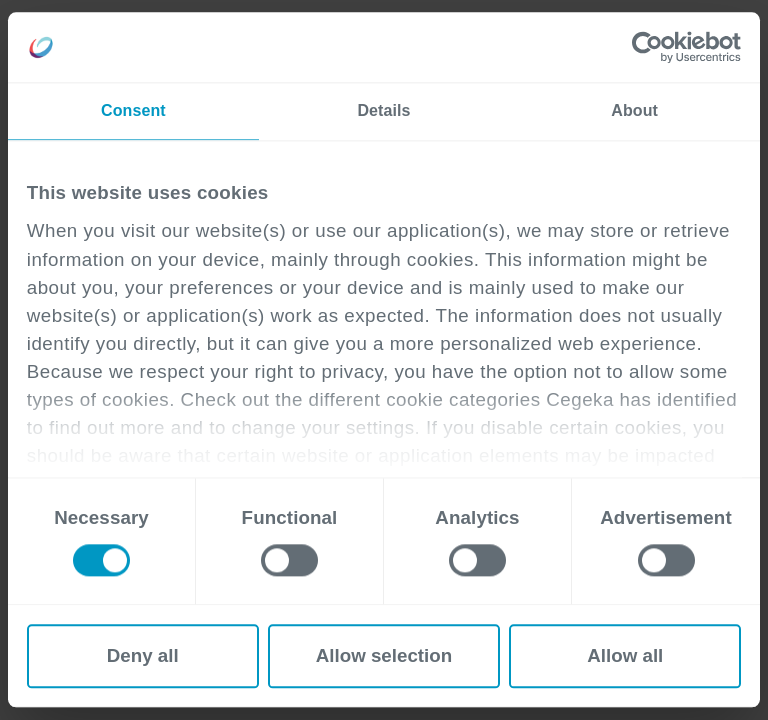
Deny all (143, 655)
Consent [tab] (133, 110)
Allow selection (384, 655)
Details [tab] (383, 110)
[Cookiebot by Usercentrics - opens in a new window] (653, 47)
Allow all (625, 655)
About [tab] (634, 110)
